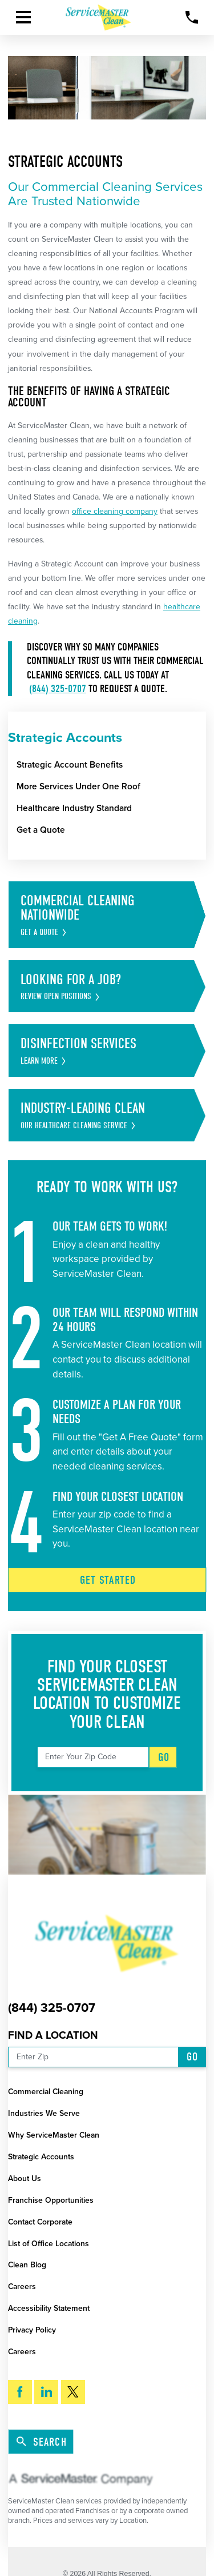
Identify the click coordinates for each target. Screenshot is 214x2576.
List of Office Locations (48, 2243)
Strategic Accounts (41, 2157)
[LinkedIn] (46, 2392)
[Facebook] (20, 2392)
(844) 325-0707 (57, 688)
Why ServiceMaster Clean (53, 2135)
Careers (22, 2286)
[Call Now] (192, 17)
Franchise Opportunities (51, 2200)
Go (163, 1757)
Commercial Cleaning (45, 2091)
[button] (23, 17)
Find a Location (53, 2035)
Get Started (108, 1580)
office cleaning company (115, 511)
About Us (24, 2178)
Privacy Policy (32, 2330)
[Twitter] (73, 2392)
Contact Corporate (40, 2222)
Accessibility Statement (49, 2308)
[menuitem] (111, 765)
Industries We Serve (44, 2113)
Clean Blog (27, 2265)
